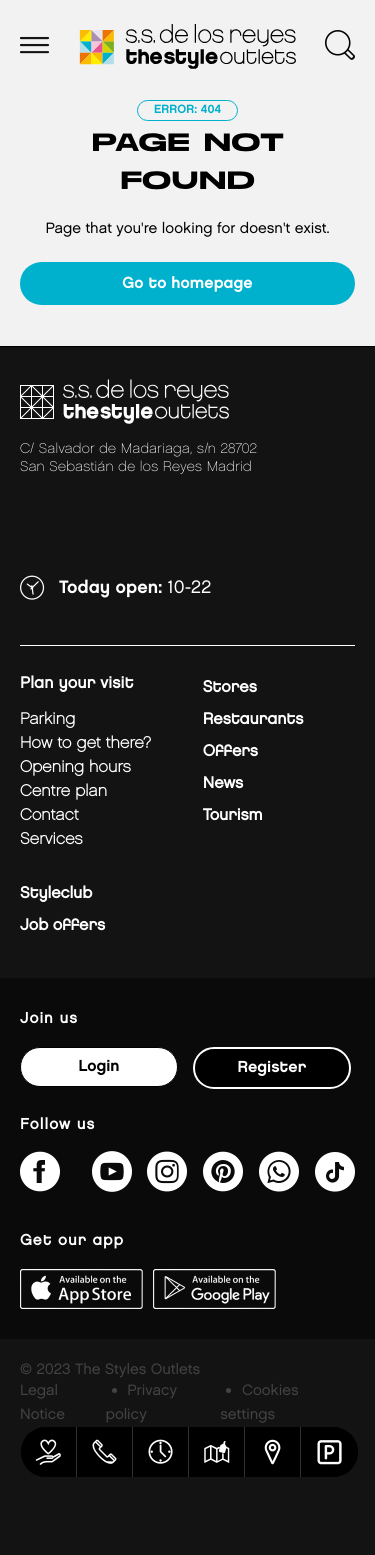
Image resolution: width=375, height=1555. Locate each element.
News (223, 783)
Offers (230, 751)
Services (51, 839)
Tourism (233, 815)
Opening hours (75, 767)
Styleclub (56, 893)
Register (272, 1067)
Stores (230, 687)
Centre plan (63, 791)
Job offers (62, 925)
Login (98, 1066)
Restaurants (253, 719)
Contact (49, 815)
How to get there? (85, 743)
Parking (47, 719)
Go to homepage (187, 283)
